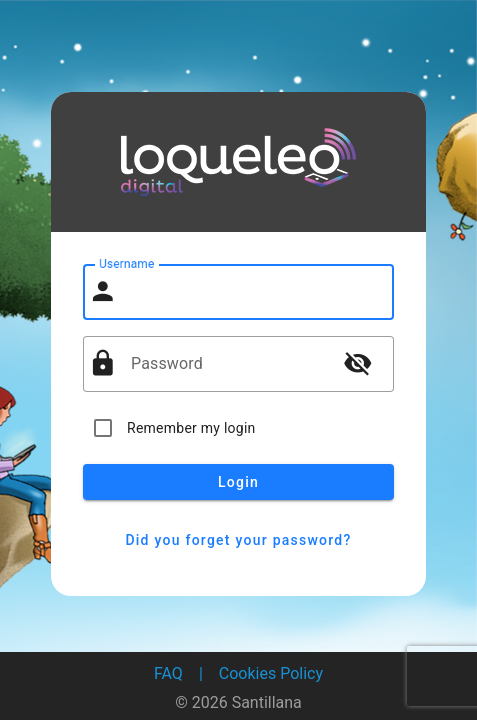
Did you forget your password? (238, 540)
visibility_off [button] (358, 363)
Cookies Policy (271, 673)
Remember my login (191, 428)
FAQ (168, 673)
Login (238, 482)
